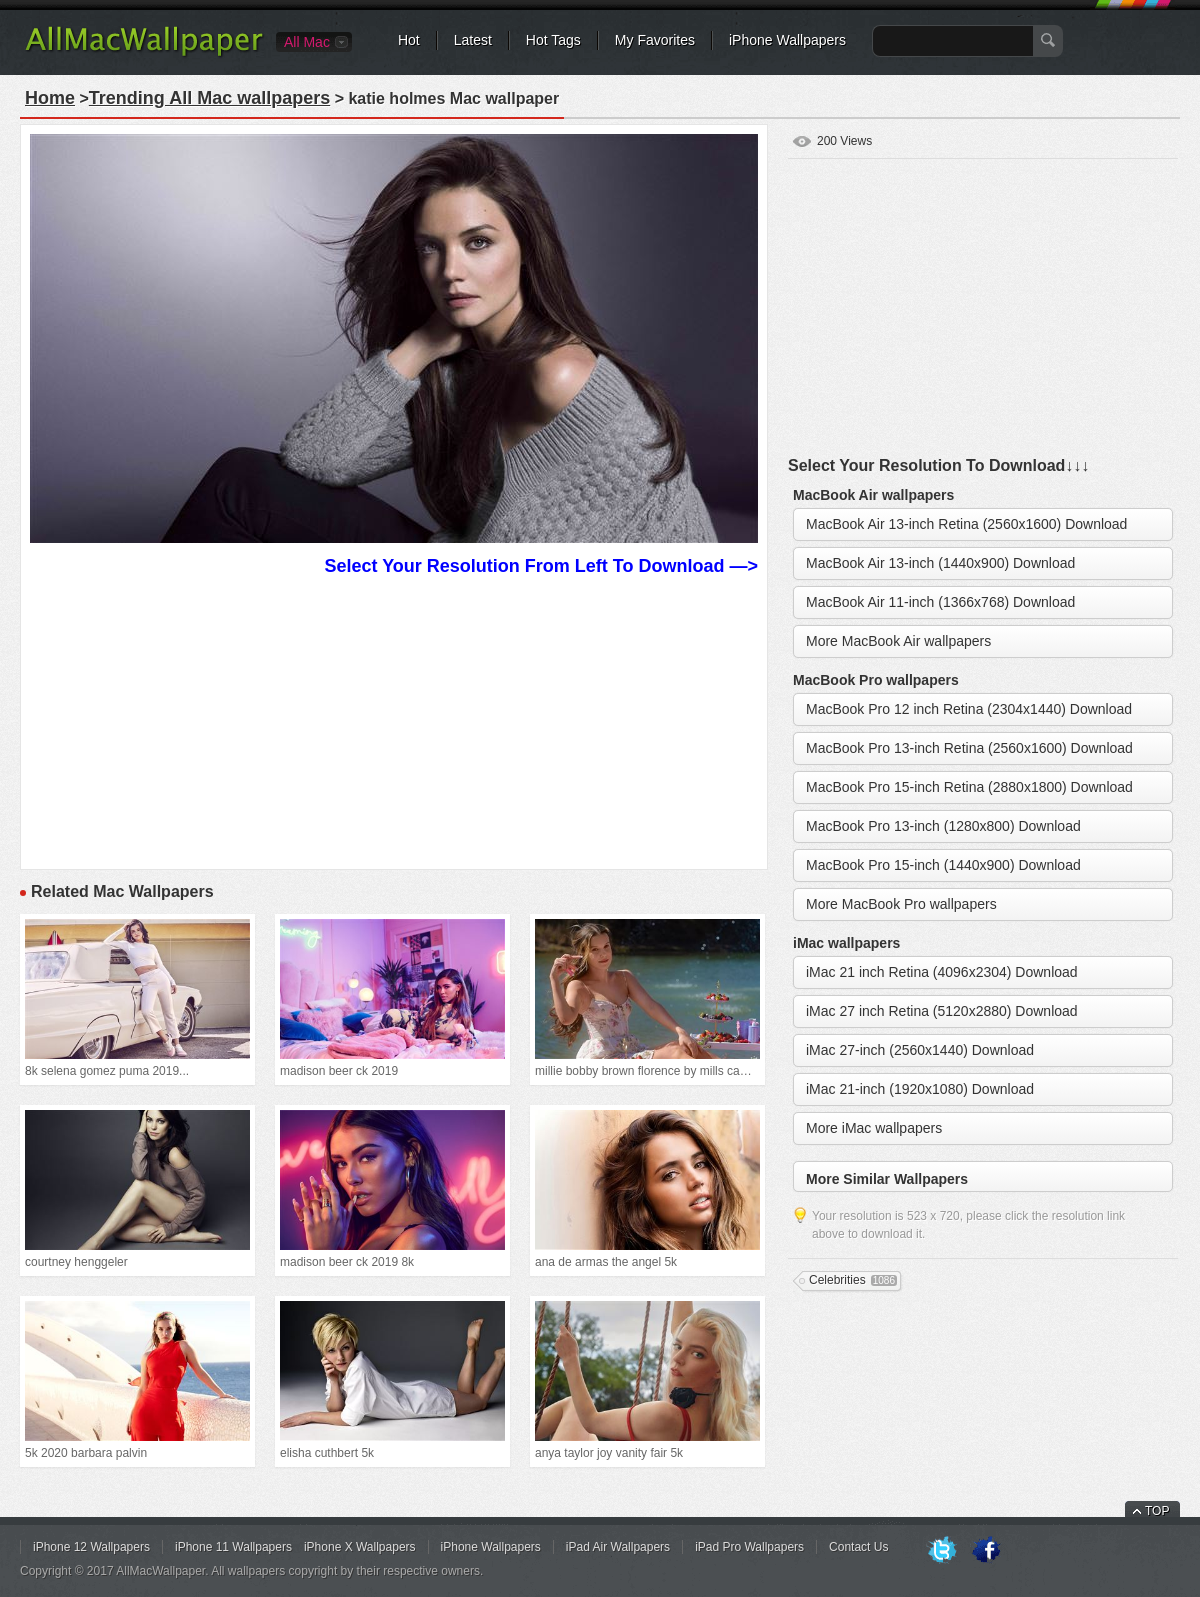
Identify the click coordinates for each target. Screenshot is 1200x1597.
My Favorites (655, 40)
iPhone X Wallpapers (360, 1547)
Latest (473, 40)
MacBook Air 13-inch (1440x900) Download (940, 563)
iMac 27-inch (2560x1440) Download (920, 1050)
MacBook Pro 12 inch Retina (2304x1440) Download (969, 709)
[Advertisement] (394, 720)
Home (50, 98)
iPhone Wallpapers (787, 40)
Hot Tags (553, 40)
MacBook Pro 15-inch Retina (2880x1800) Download (969, 787)
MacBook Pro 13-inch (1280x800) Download (943, 826)
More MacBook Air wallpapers (898, 641)
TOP (1157, 1511)
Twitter (942, 1551)
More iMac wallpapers (874, 1128)
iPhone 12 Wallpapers (91, 1547)
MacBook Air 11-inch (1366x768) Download (940, 602)
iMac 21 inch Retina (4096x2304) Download (942, 972)
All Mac (307, 42)
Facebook (986, 1551)
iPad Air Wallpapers (618, 1547)
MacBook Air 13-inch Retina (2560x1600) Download (966, 524)
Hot (409, 40)
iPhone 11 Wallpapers (233, 1547)
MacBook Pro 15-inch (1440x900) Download (943, 865)
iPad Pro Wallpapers (749, 1547)
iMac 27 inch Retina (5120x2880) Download (942, 1011)
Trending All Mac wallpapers (209, 98)
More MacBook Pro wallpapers (901, 904)
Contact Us (858, 1547)
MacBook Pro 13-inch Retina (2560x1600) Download (969, 748)
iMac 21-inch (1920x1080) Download (920, 1089)
